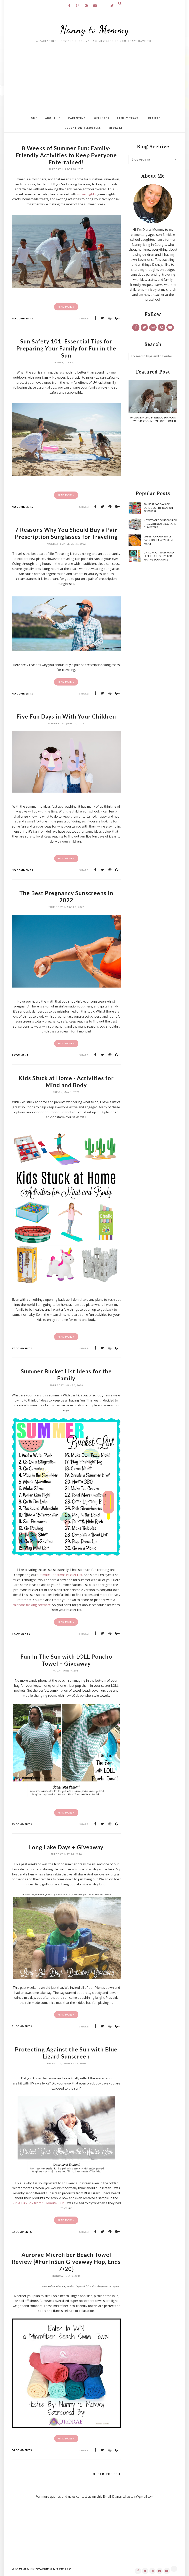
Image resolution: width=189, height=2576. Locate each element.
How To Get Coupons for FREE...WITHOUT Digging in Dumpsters (160, 523)
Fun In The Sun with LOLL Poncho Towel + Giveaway (66, 1660)
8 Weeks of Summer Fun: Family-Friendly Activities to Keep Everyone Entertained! (66, 154)
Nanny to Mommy (94, 28)
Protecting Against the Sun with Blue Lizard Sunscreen (66, 2053)
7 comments (21, 1633)
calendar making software (32, 1605)
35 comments (22, 1824)
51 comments (22, 2026)
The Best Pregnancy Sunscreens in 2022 (66, 896)
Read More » (66, 306)
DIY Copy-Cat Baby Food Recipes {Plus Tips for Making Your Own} (159, 556)
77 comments (22, 1348)
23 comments (22, 2232)
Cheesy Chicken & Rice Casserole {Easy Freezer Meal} (159, 540)
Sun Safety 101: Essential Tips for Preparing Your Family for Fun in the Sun (66, 348)
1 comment (20, 1055)
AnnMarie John (63, 2568)
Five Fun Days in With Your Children (66, 716)
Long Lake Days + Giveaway (66, 1846)
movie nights (86, 194)
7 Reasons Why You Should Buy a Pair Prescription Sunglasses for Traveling (66, 533)
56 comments (22, 2450)
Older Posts (105, 2474)
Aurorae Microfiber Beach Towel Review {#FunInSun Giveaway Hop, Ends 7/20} (66, 2261)
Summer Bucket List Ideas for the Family (66, 1375)
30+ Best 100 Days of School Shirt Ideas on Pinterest (158, 507)
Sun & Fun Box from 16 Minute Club (38, 2203)
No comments (22, 318)
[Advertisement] (94, 71)
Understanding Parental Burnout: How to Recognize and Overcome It (153, 419)
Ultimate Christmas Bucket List (59, 1575)
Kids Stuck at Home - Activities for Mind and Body (66, 1081)
